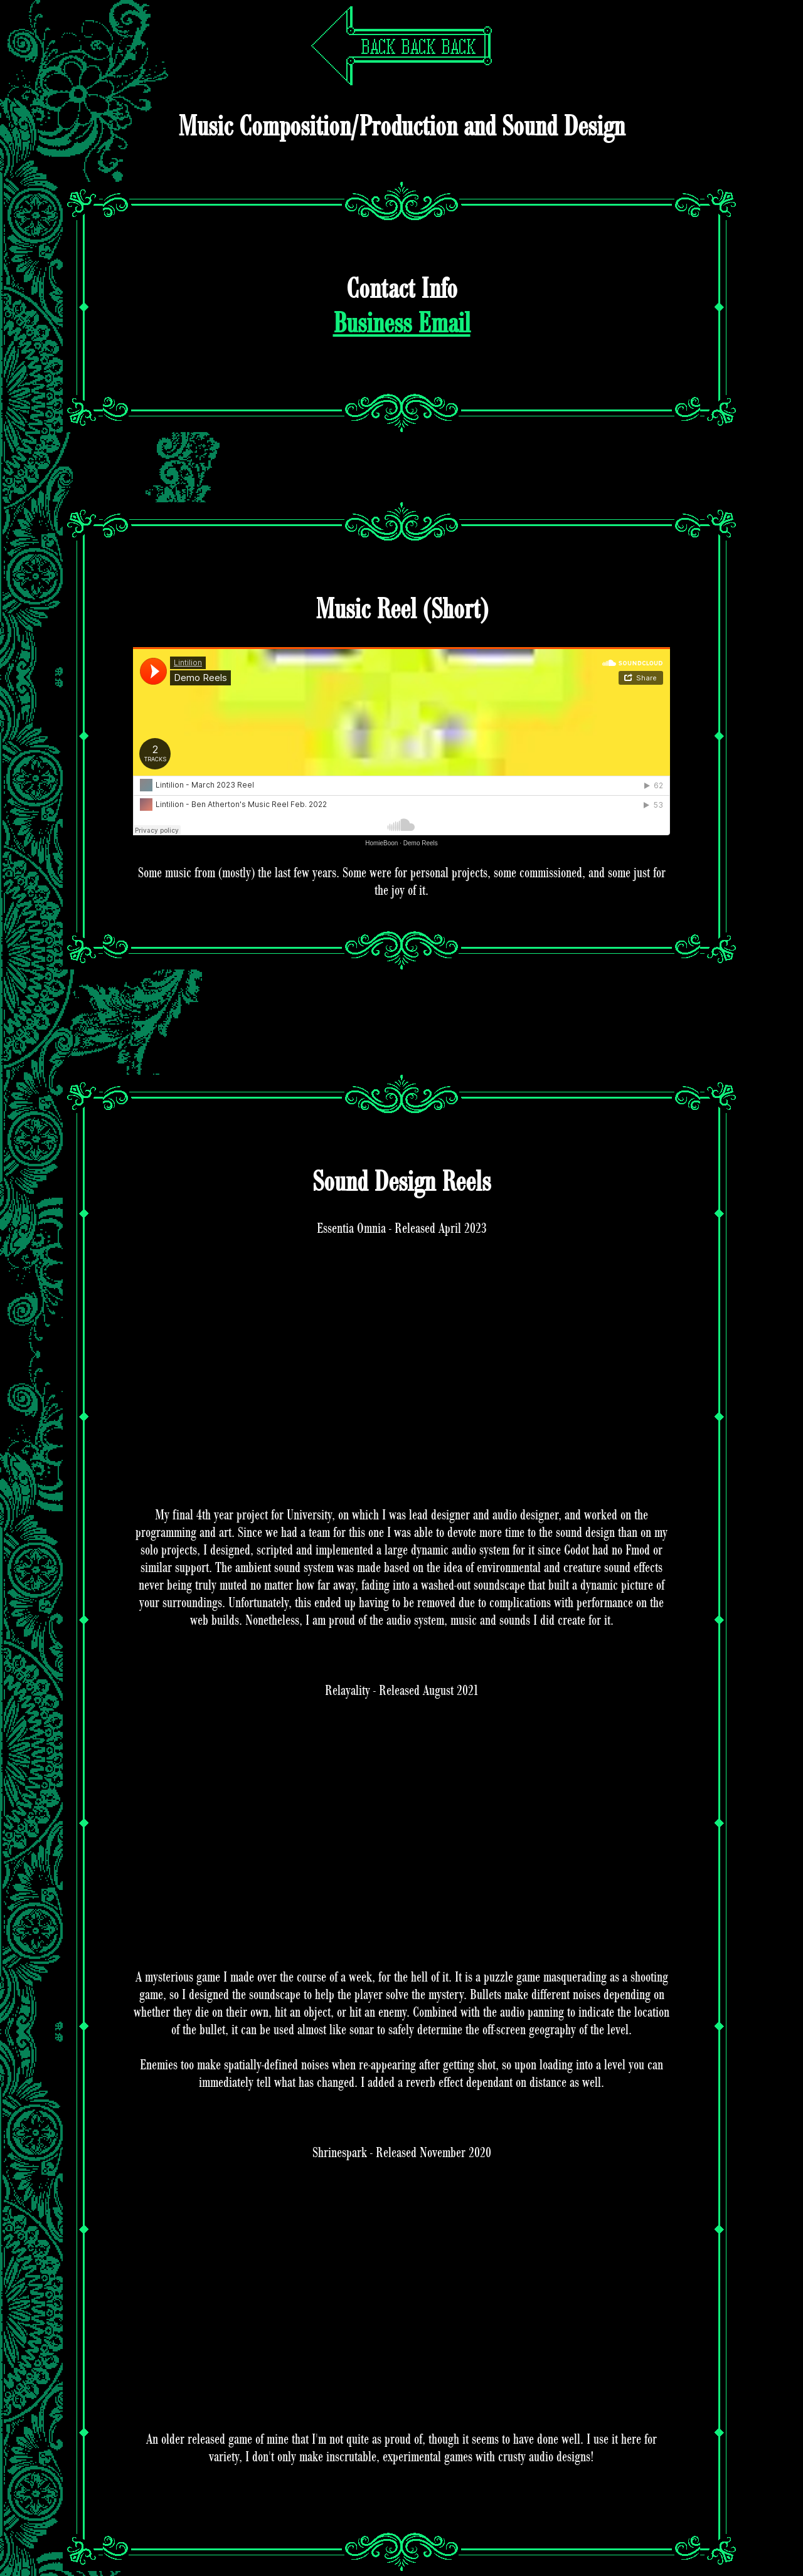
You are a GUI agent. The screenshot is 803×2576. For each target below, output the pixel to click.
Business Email (402, 324)
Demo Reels (420, 843)
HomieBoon (381, 843)
